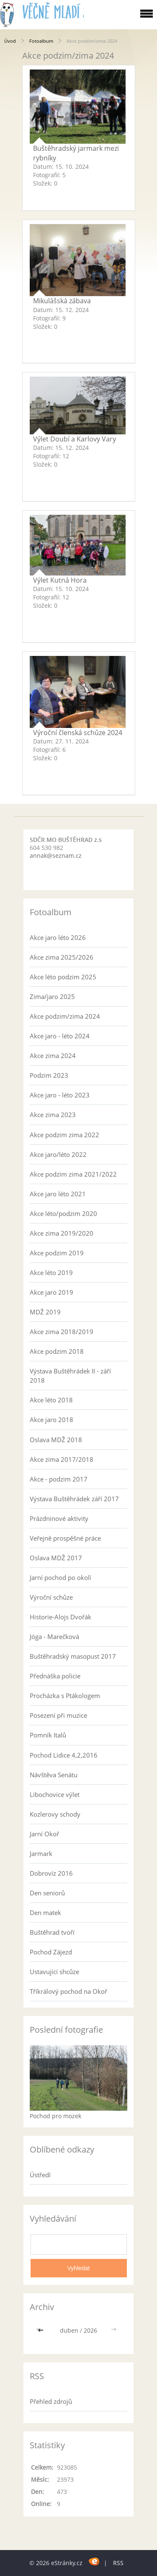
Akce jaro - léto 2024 (60, 1036)
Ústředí (40, 2175)
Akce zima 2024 (53, 1055)
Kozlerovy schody (55, 1814)
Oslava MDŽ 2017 (56, 1558)
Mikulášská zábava (62, 300)
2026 (90, 2330)
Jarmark (41, 1853)
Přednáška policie (55, 1676)
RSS (118, 2563)
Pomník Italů (48, 1735)
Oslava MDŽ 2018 (56, 1439)
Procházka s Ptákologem (65, 1695)
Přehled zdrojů (51, 2401)
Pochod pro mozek (55, 2116)
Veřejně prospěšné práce (65, 1538)
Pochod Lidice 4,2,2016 (64, 1755)
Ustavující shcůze (54, 1971)
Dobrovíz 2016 (51, 1873)
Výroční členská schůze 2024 (77, 732)
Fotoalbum (41, 41)
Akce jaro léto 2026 (58, 937)
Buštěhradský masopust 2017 (73, 1656)
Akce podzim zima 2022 (64, 1135)
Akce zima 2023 (53, 1114)
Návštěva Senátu (53, 1775)
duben (69, 2330)
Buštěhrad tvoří (52, 1932)
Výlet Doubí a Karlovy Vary (74, 439)
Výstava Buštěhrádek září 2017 (74, 1498)
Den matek (45, 1912)
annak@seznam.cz (56, 856)
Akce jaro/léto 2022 (58, 1154)
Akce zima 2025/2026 (61, 957)
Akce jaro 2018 (51, 1419)
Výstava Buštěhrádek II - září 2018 (70, 1375)
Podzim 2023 (49, 1075)
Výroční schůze (51, 1597)
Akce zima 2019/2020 (61, 1233)
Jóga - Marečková (54, 1636)
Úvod (10, 41)
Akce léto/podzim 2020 (63, 1213)
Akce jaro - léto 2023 (60, 1095)
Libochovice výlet (55, 1794)
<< (41, 2330)
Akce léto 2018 (51, 1400)
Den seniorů (47, 1893)
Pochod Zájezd (51, 1952)
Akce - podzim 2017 (59, 1479)
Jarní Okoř (44, 1834)
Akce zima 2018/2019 (61, 1331)
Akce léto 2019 (51, 1272)
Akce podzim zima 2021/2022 (73, 1174)
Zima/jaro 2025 (52, 996)
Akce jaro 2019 (51, 1292)
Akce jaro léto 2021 (58, 1194)
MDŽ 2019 (45, 1312)
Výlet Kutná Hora (60, 580)
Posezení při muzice (58, 1715)
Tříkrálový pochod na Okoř (68, 1991)
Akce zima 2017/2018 (61, 1459)
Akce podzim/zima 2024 (65, 1016)
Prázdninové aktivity (59, 1518)
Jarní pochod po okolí (60, 1577)
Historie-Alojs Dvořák (60, 1617)
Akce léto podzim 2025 (63, 977)
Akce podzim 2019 (57, 1253)
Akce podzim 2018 (57, 1351)
